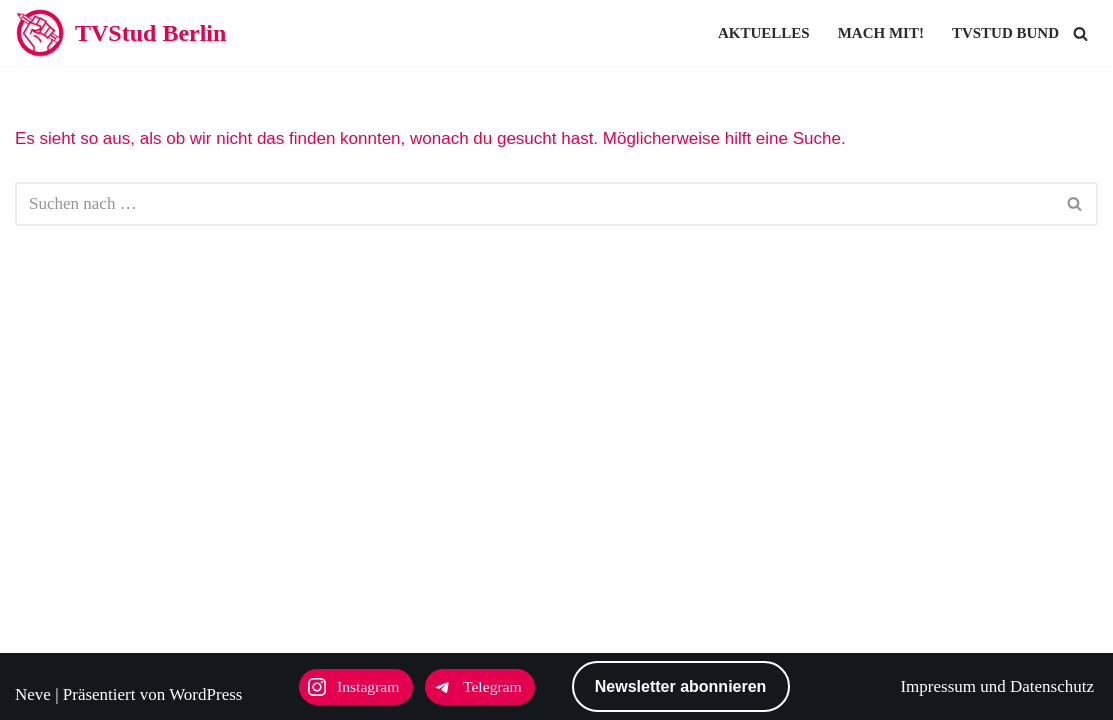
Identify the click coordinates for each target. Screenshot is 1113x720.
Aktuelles (764, 33)
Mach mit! (881, 33)
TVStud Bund (1005, 33)
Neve (33, 694)
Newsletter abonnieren (681, 686)
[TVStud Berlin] (120, 33)
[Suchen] (1080, 33)
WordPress (205, 694)
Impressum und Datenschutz (997, 686)
